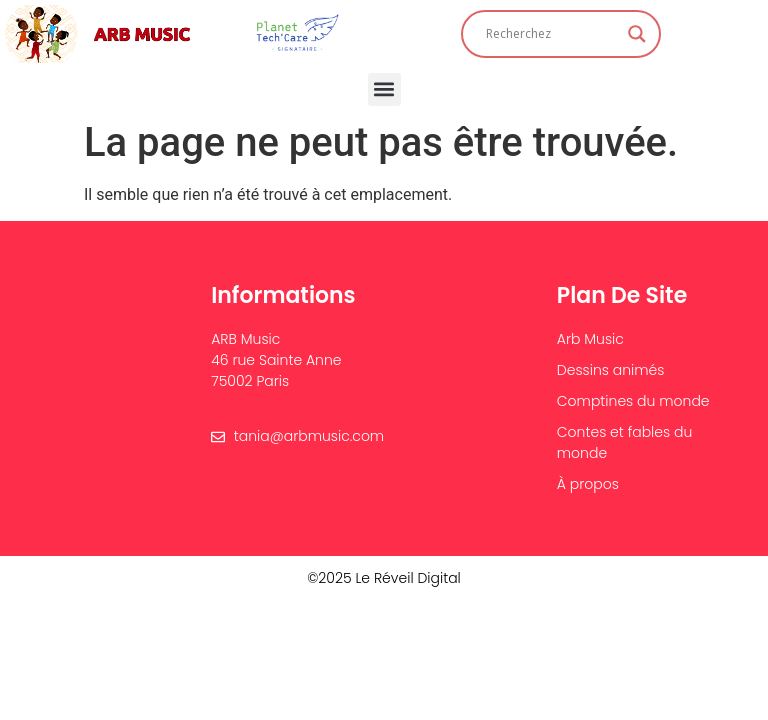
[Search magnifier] (637, 34)
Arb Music (590, 339)
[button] (384, 89)
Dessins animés (611, 370)
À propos (588, 484)
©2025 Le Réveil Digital (384, 578)
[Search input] (552, 34)
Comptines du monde (633, 401)
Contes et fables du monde (625, 442)
